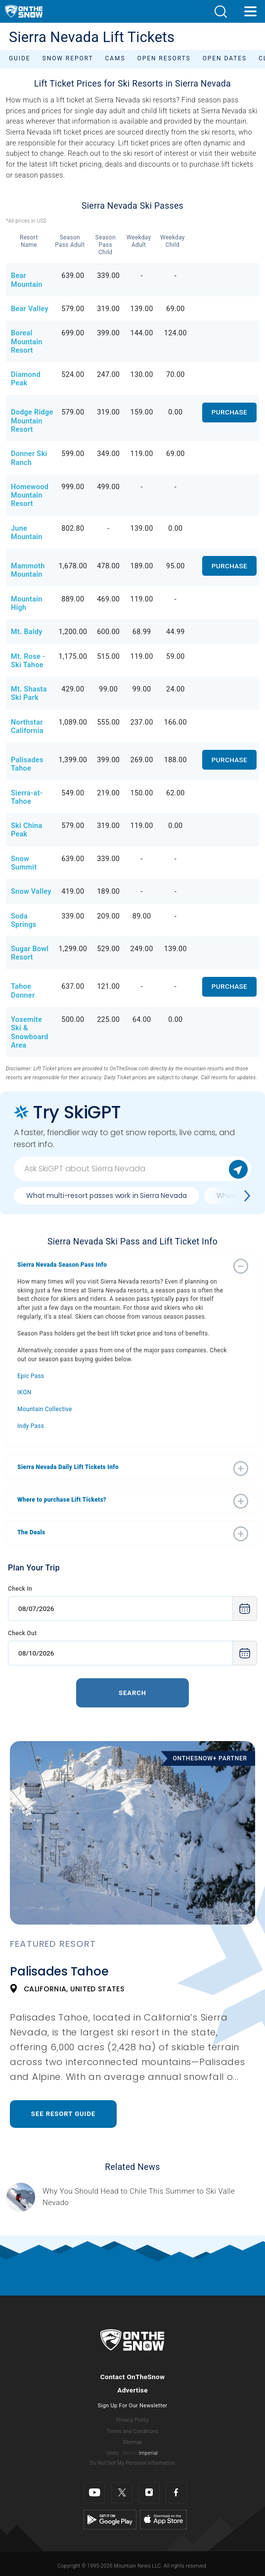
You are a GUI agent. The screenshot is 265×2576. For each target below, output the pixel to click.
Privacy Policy (132, 2420)
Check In (20, 1588)
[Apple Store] (163, 2519)
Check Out (22, 1633)
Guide (20, 58)
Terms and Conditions (132, 2431)
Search (132, 1693)
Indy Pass (30, 1426)
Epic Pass (30, 1376)
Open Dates (225, 58)
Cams (115, 58)
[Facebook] (176, 2492)
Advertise (132, 2390)
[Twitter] (121, 2492)
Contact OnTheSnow (132, 2377)
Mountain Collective (44, 1409)
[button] (220, 11)
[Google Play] (110, 2519)
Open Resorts (164, 58)
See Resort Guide (63, 2113)
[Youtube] (94, 2492)
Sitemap (132, 2442)
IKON (24, 1392)
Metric (130, 2453)
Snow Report (68, 58)
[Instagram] (149, 2492)
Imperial (148, 2453)
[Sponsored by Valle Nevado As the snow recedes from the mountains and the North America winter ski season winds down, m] (151, 2197)
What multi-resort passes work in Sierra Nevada (106, 1195)
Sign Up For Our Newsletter (133, 2405)
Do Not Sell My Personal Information (132, 2463)
